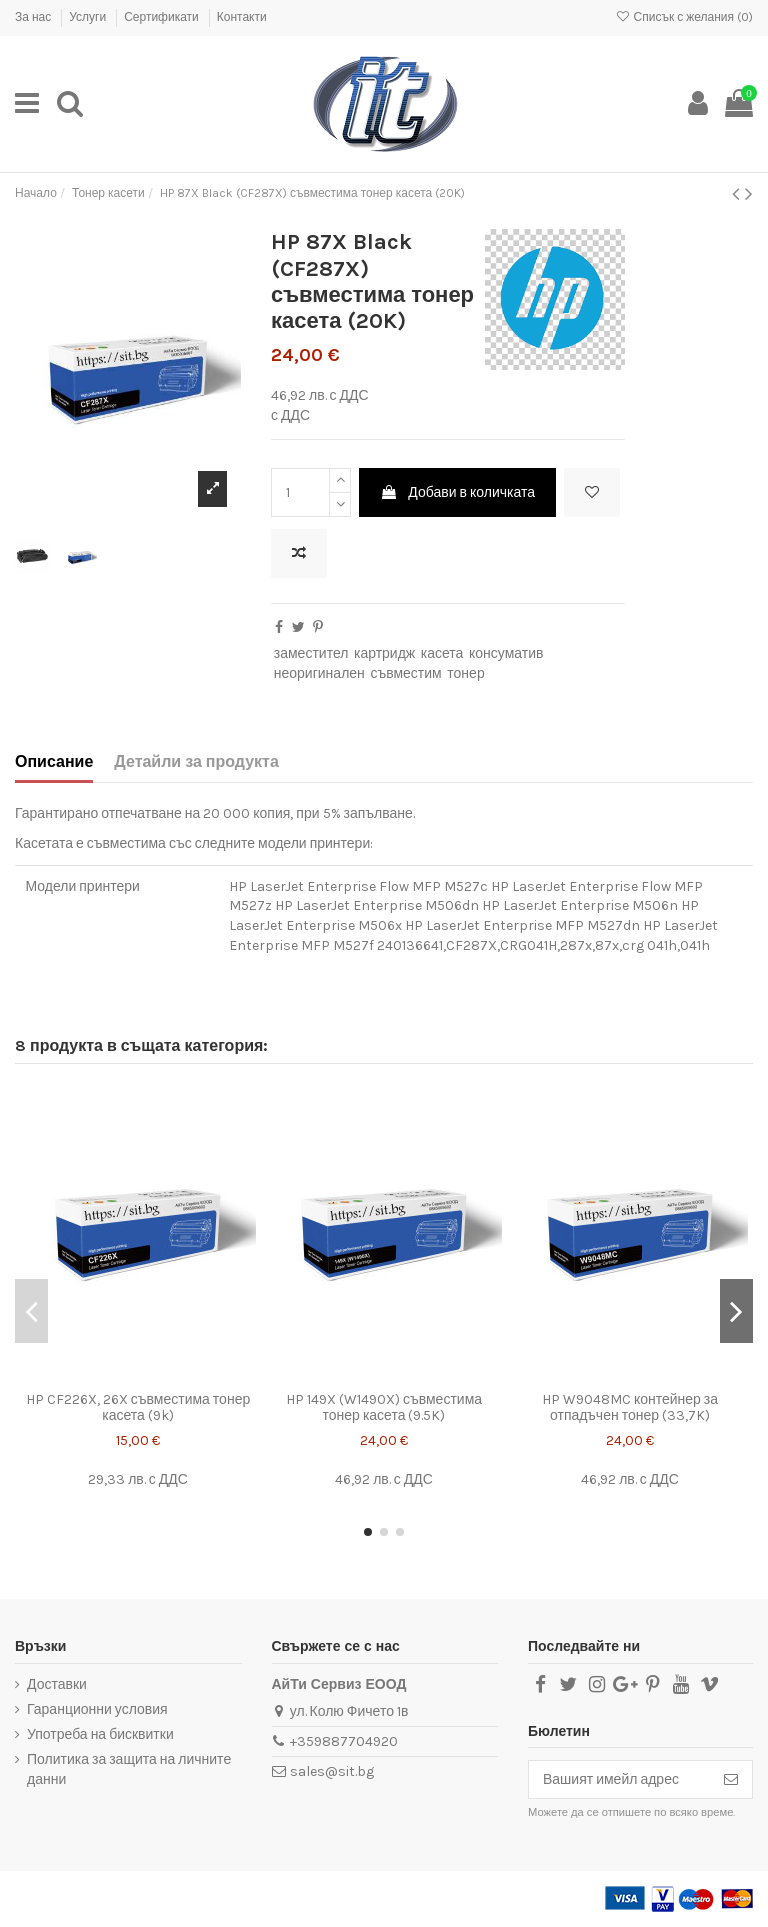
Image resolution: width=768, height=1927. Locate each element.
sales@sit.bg (332, 1771)
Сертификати (163, 17)
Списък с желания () (684, 17)
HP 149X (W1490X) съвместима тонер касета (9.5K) (384, 1408)
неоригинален (319, 673)
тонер (465, 673)
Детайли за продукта (196, 761)
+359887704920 (344, 1741)
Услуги (89, 17)
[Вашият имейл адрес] (619, 1780)
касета (442, 653)
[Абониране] (731, 1780)
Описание (54, 761)
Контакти (242, 17)
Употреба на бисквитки (100, 1734)
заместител (311, 653)
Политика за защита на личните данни (129, 1769)
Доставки (57, 1684)
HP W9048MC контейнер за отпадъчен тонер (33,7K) (630, 1408)
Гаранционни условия (97, 1709)
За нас (34, 17)
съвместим (405, 673)
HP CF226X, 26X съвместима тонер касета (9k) (138, 1408)
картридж (384, 653)
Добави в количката (457, 492)
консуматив (506, 653)
